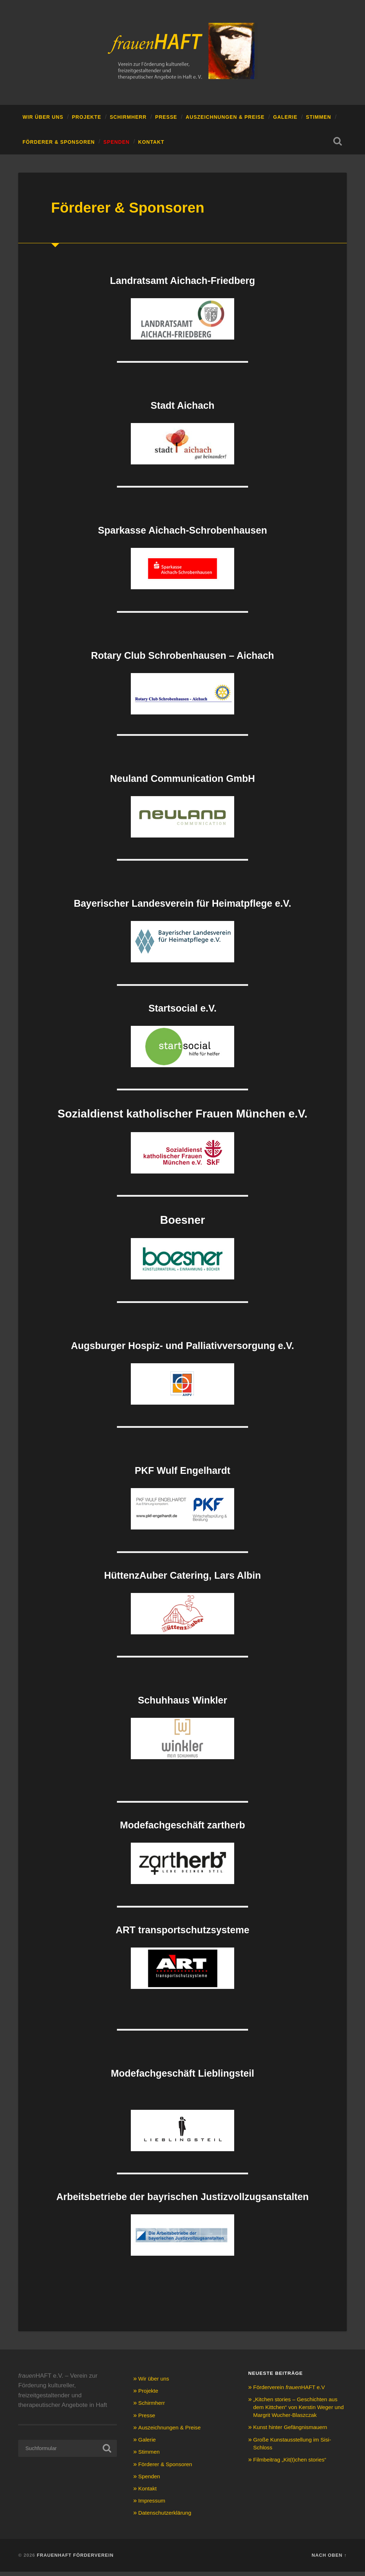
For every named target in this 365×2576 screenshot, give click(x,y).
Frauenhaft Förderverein (75, 2559)
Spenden (116, 146)
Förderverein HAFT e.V (293, 2391)
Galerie (285, 121)
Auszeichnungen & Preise (225, 121)
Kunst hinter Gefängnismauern (294, 2439)
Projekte (86, 121)
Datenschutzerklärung (167, 2517)
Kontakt (151, 146)
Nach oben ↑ (329, 2559)
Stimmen (318, 121)
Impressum (153, 2504)
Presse (166, 121)
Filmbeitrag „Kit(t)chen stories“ (294, 2471)
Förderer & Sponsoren (58, 146)
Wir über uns (42, 121)
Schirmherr (128, 121)
